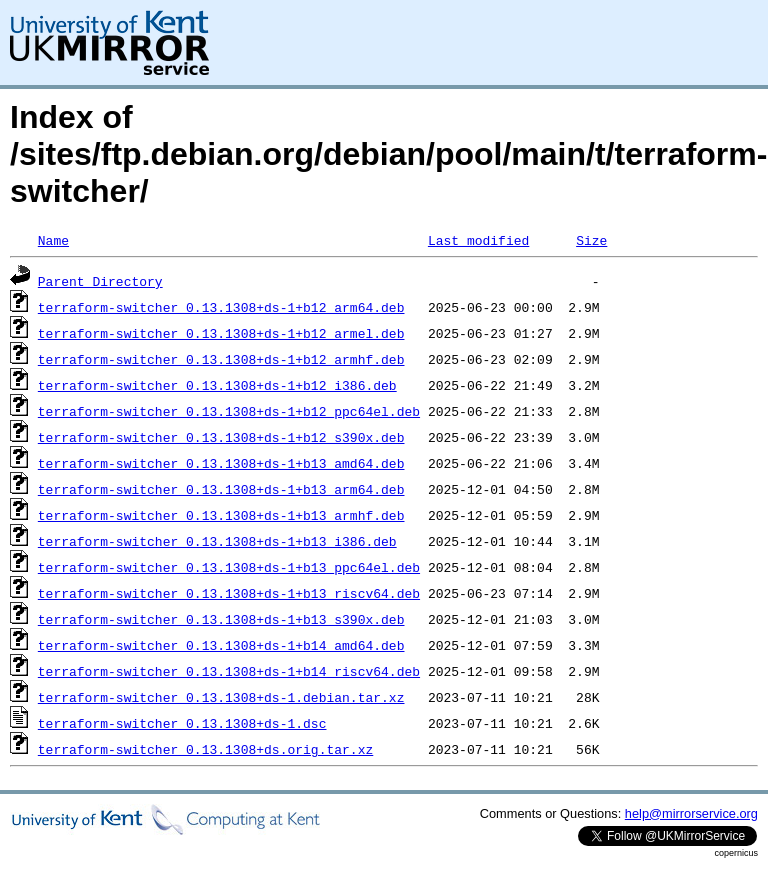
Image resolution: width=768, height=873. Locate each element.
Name (53, 240)
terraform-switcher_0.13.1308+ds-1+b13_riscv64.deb (229, 593)
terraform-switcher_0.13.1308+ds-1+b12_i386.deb (217, 385)
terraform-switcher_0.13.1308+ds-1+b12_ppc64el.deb (229, 411)
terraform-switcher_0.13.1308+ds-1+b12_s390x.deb (221, 437)
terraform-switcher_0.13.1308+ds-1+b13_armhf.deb (221, 515)
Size (591, 240)
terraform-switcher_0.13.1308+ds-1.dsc (182, 723)
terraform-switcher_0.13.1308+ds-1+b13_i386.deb (217, 541)
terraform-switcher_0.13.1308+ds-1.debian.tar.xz (221, 697)
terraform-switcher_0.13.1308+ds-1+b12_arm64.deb (221, 307)
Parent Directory (100, 281)
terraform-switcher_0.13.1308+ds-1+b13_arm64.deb (221, 489)
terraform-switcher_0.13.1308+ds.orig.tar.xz (205, 749)
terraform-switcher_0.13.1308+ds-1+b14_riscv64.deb (229, 671)
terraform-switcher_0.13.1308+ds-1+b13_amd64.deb (221, 463)
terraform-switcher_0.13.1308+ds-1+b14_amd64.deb (221, 645)
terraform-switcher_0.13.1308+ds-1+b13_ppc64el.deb (229, 567)
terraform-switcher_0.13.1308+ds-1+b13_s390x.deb (221, 619)
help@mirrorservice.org (691, 813)
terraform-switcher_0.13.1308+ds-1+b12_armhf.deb (221, 359)
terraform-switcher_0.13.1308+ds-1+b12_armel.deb (221, 333)
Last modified (478, 240)
